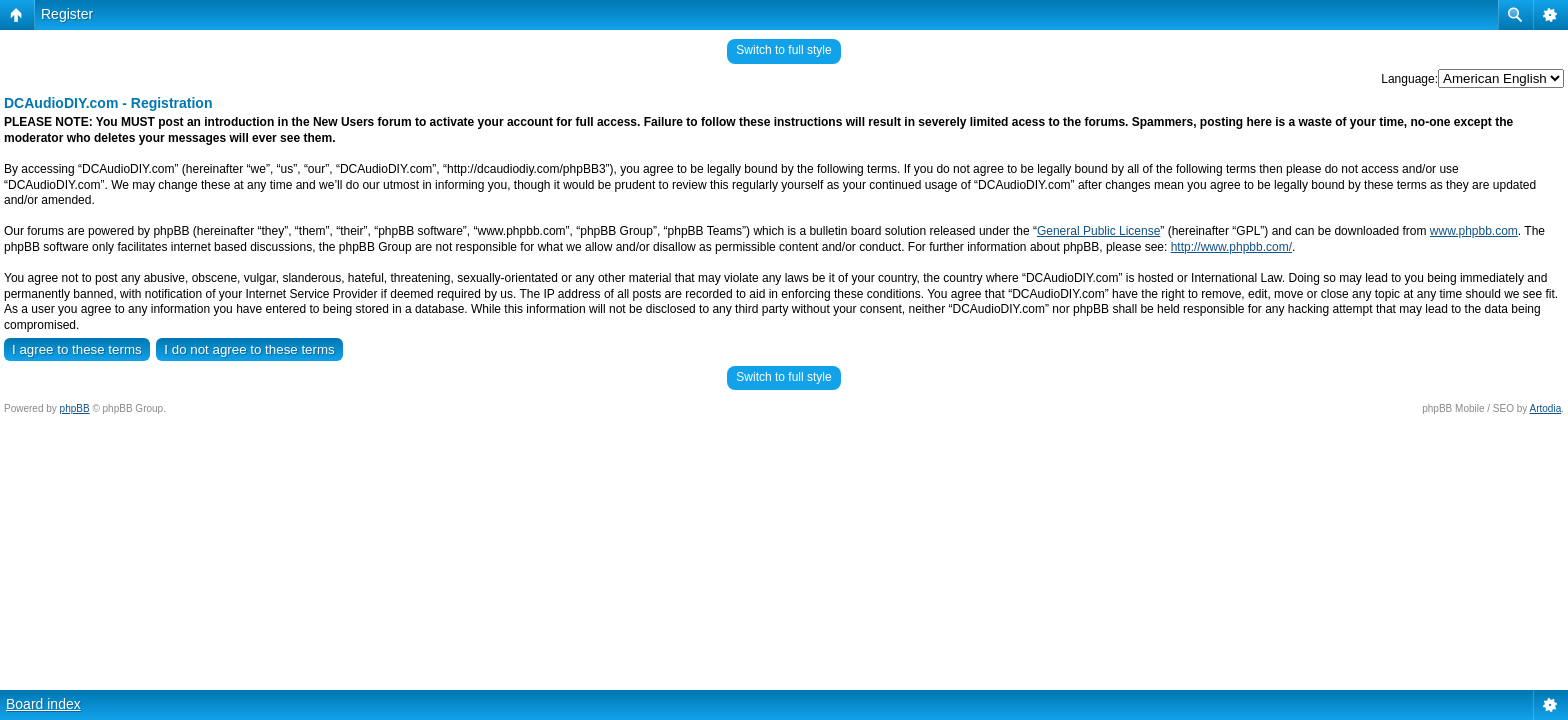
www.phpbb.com (1474, 231)
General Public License (1098, 231)
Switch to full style (783, 50)
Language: (1409, 79)
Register (67, 14)
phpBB (75, 408)
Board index (43, 704)
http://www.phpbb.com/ (1231, 247)
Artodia (1546, 408)
